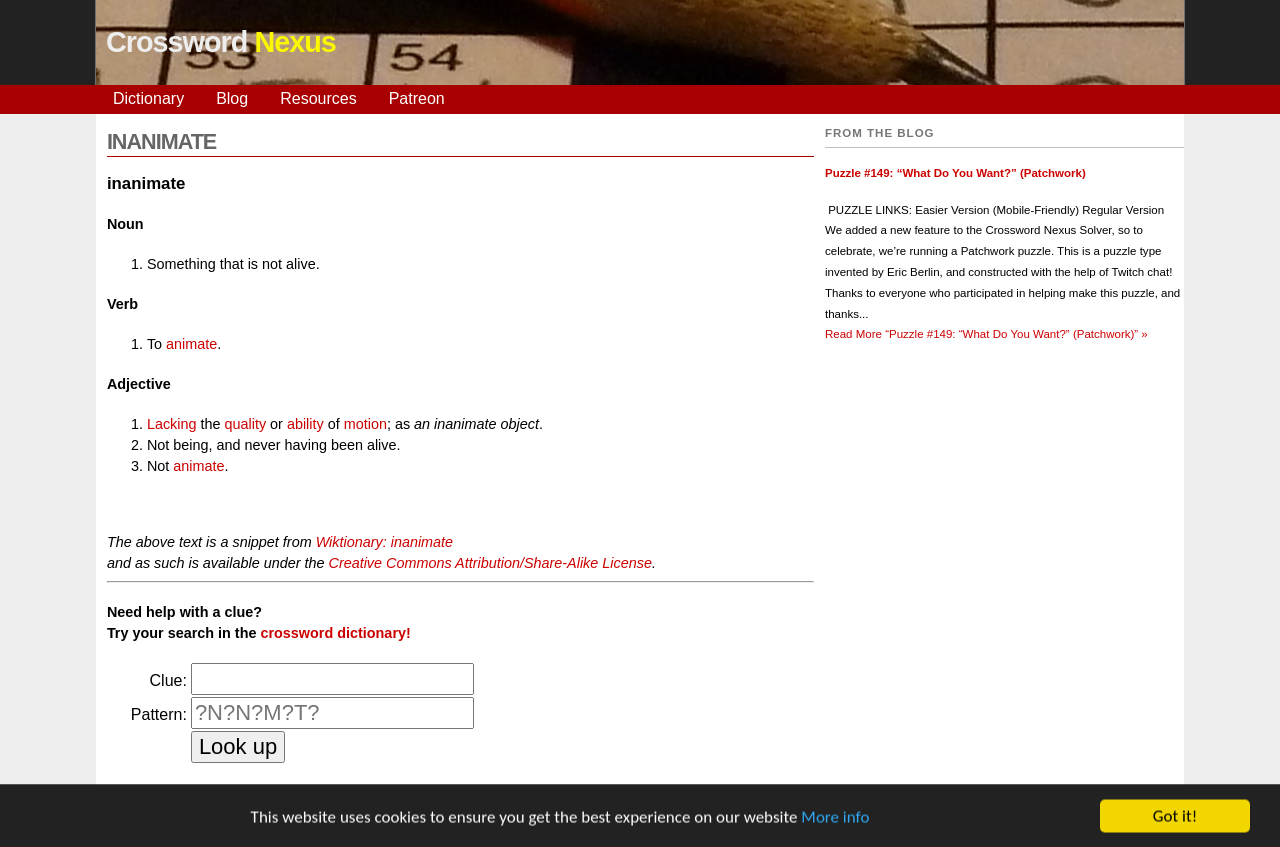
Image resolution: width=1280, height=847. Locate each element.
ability (305, 424)
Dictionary (148, 98)
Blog (232, 98)
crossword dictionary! (335, 633)
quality (246, 424)
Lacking (172, 424)
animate (191, 344)
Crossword (221, 42)
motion (365, 424)
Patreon (417, 98)
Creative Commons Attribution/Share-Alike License (489, 563)
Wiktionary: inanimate (384, 542)
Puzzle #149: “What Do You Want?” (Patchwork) (955, 173)
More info (835, 818)
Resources (318, 98)
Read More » (986, 334)
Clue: (168, 680)
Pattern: (159, 714)
